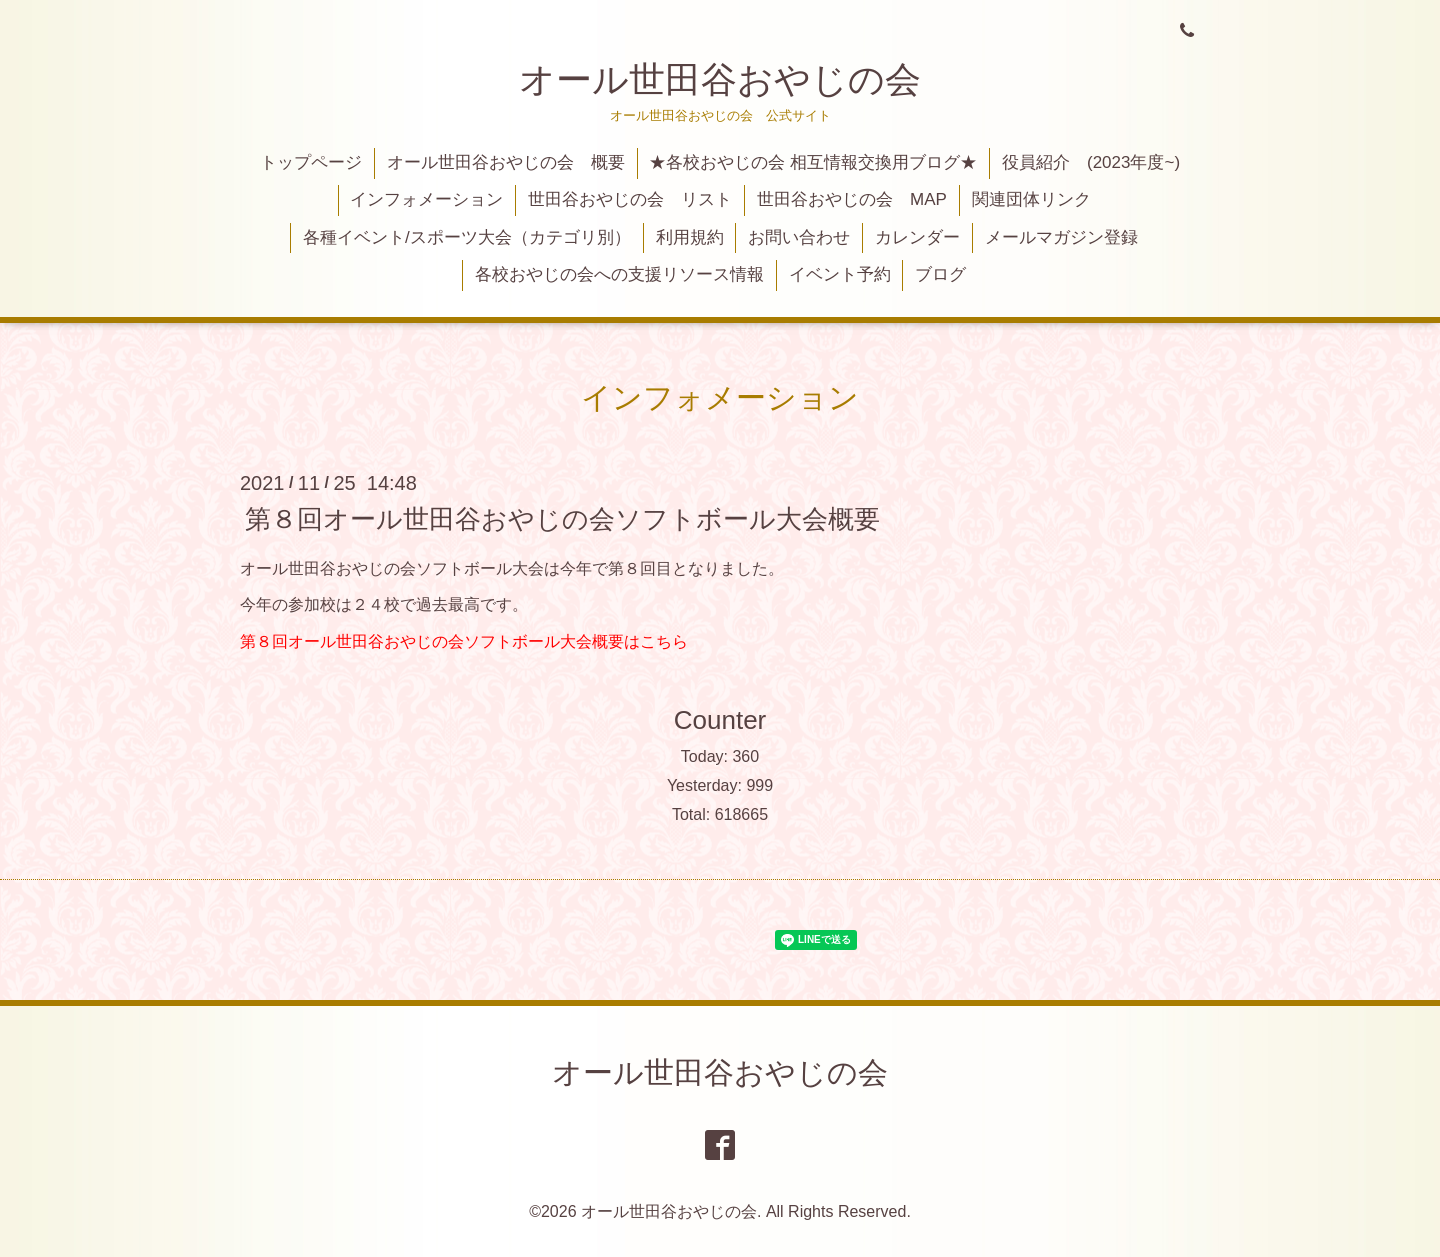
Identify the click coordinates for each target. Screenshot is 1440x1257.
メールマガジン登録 (1061, 237)
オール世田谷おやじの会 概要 (506, 162)
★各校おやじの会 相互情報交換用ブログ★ (813, 162)
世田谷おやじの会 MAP (852, 199)
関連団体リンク (1031, 199)
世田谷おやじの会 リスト (630, 199)
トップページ (311, 162)
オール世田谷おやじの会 (720, 79)
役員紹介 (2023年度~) (1091, 162)
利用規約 (690, 237)
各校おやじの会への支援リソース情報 (619, 274)
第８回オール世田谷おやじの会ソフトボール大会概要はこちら (464, 641)
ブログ (940, 274)
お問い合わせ (799, 237)
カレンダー (917, 237)
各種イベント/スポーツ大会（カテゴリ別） (467, 237)
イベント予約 (840, 274)
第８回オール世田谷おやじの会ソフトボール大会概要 (562, 518)
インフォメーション (426, 199)
